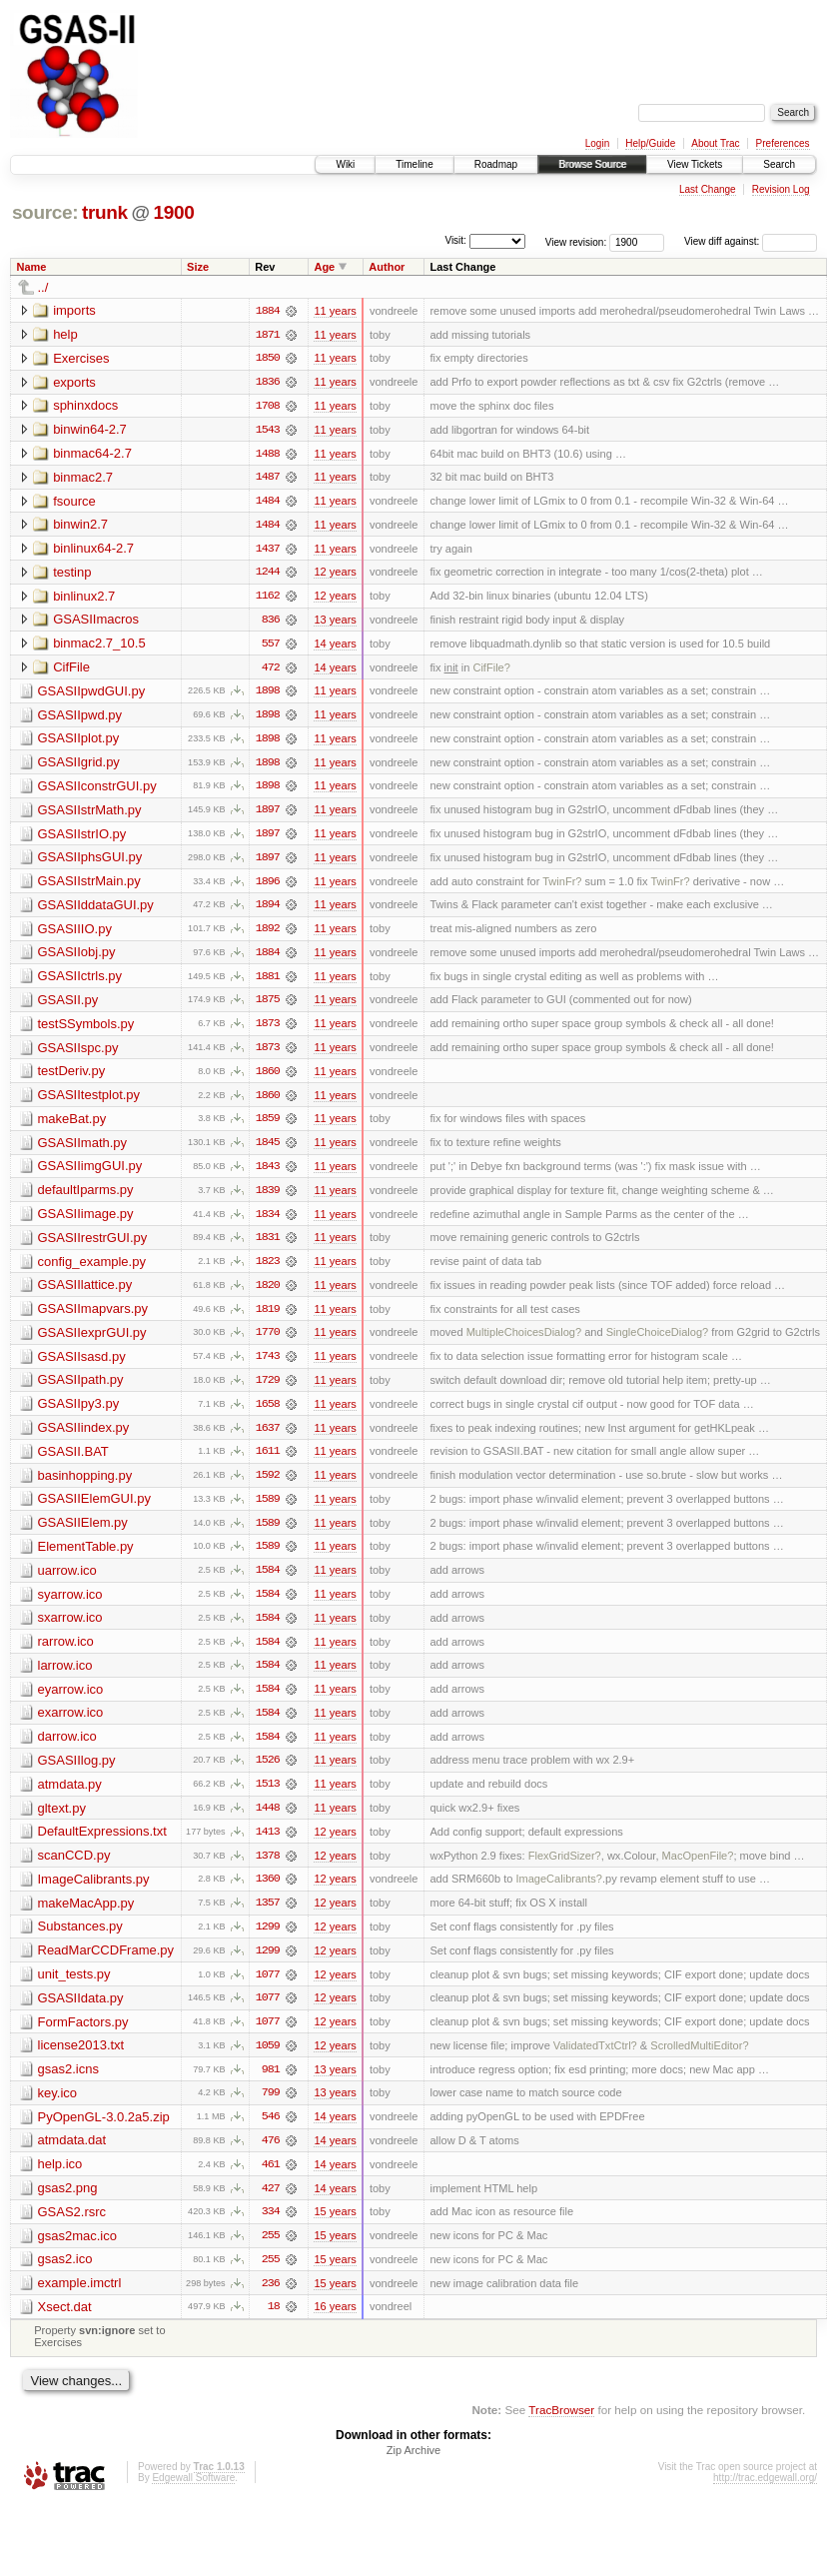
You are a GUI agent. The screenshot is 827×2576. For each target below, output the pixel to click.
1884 (268, 311)
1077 (268, 1989)
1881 (268, 982)
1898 (268, 694)
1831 (268, 1246)
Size (198, 267)
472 (271, 670)
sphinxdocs (85, 406)
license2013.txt (81, 2060)
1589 (268, 1510)
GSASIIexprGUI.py (92, 1341)
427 (271, 2205)
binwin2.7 (80, 526)
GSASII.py (68, 1005)
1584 (268, 1582)
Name (32, 267)
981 (271, 2085)
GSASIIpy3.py (79, 1413)
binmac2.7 (83, 478)
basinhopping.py (85, 1485)
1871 (268, 335)
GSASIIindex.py (84, 1437)
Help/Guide (650, 143)
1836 (268, 383)
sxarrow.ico (70, 1629)
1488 (268, 455)
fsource (74, 502)
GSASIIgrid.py (79, 765)
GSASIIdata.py (81, 2012)
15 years (335, 2229)
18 (274, 2325)
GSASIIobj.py (77, 957)
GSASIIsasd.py (82, 1365)
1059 (268, 2061)
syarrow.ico (70, 1605)
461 (271, 2181)
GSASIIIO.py (75, 933)
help (65, 334)
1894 (268, 910)
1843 (268, 1174)
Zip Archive (413, 2468)
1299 (268, 1941)
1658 (268, 1414)
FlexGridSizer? (564, 1870)
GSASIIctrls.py (80, 981)
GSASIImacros (96, 622)
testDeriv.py (72, 1077)
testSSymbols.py (86, 1029)
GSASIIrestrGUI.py (93, 1245)
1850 (268, 359)
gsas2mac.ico (77, 2252)
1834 (268, 1222)
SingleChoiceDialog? (657, 1342)
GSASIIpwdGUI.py (92, 693)
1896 (268, 886)
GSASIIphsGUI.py (90, 861)
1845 (268, 1150)
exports (74, 382)
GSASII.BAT (73, 1461)
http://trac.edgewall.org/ (765, 2495)
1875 (268, 1006)
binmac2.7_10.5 (99, 646)
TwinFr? (561, 886)
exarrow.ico (71, 1725)
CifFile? (490, 670)
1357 (268, 1918)
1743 (268, 1366)
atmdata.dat (72, 2156)
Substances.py (80, 1940)
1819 (268, 1318)
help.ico (60, 2180)
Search (779, 164)
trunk (105, 212)
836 (271, 623)
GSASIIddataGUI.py (96, 909)
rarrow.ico (66, 1653)
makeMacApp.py (86, 1917)
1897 (268, 814)
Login (597, 143)
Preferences (783, 143)
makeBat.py (72, 1125)
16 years (335, 2325)
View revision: (576, 241)
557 (271, 646)
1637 (268, 1438)
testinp (72, 574)
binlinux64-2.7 (93, 550)
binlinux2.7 (84, 598)
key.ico (58, 2108)
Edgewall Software (193, 2495)
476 (271, 2157)
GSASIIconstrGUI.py (97, 789)
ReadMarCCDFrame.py (106, 1964)
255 (271, 2253)
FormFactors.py (83, 2036)
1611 (268, 1462)
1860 (268, 1078)
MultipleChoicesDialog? (523, 1342)
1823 (268, 1270)
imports (74, 310)
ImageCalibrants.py (94, 1893)
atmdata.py (70, 1797)
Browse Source (592, 164)
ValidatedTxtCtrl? (595, 2061)
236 (271, 2301)
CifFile (71, 669)
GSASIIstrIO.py (82, 837)
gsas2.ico (65, 2276)
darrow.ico (67, 1749)
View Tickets (694, 164)
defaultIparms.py (86, 1197)
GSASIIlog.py (77, 1773)
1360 (268, 1894)
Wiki (345, 164)
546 (271, 2133)
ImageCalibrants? (558, 1894)
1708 (268, 407)
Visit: (455, 240)
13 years (335, 623)
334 (271, 2229)
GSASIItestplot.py (89, 1101)
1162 (268, 599)
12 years (335, 575)
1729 (268, 1390)
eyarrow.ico (71, 1701)
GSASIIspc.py (78, 1053)
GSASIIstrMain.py (89, 885)
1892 (268, 934)
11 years (335, 311)
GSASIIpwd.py (80, 717)
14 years (335, 646)
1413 (268, 1846)
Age (324, 267)
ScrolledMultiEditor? (699, 2061)
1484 (268, 503)
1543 (268, 431)
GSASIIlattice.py (85, 1293)
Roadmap (495, 164)
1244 (268, 575)
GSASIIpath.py (81, 1389)
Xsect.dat (65, 2324)
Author (387, 267)
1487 (268, 479)
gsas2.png (68, 2204)
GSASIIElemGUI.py (94, 1509)
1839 (268, 1198)
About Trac (715, 143)
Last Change (707, 189)
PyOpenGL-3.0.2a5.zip (104, 2132)
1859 (268, 1126)
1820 (268, 1294)
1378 (268, 1870)
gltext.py (62, 1821)
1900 (173, 212)
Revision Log (781, 189)
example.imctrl (80, 2300)
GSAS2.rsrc (72, 2228)
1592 (268, 1486)
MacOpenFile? (698, 1870)
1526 (268, 1774)
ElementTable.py (86, 1557)
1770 (268, 1342)
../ (43, 287)
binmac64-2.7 (92, 454)
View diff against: (750, 241)
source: (45, 212)
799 (271, 2109)
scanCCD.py (74, 1869)
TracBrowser (561, 2427)
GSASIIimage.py (86, 1221)
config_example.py (92, 1269)
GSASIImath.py (83, 1149)
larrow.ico (65, 1677)
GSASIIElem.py (83, 1533)
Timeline (414, 164)
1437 (268, 551)
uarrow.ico (67, 1581)
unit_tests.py (74, 1988)
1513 (268, 1798)
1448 (268, 1822)
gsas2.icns (68, 2084)
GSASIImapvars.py (93, 1317)
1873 (268, 1030)
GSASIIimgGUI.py (90, 1173)
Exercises (81, 358)
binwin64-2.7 (90, 430)
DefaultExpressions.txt (102, 1845)
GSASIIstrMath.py (90, 813)
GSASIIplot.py (79, 741)
